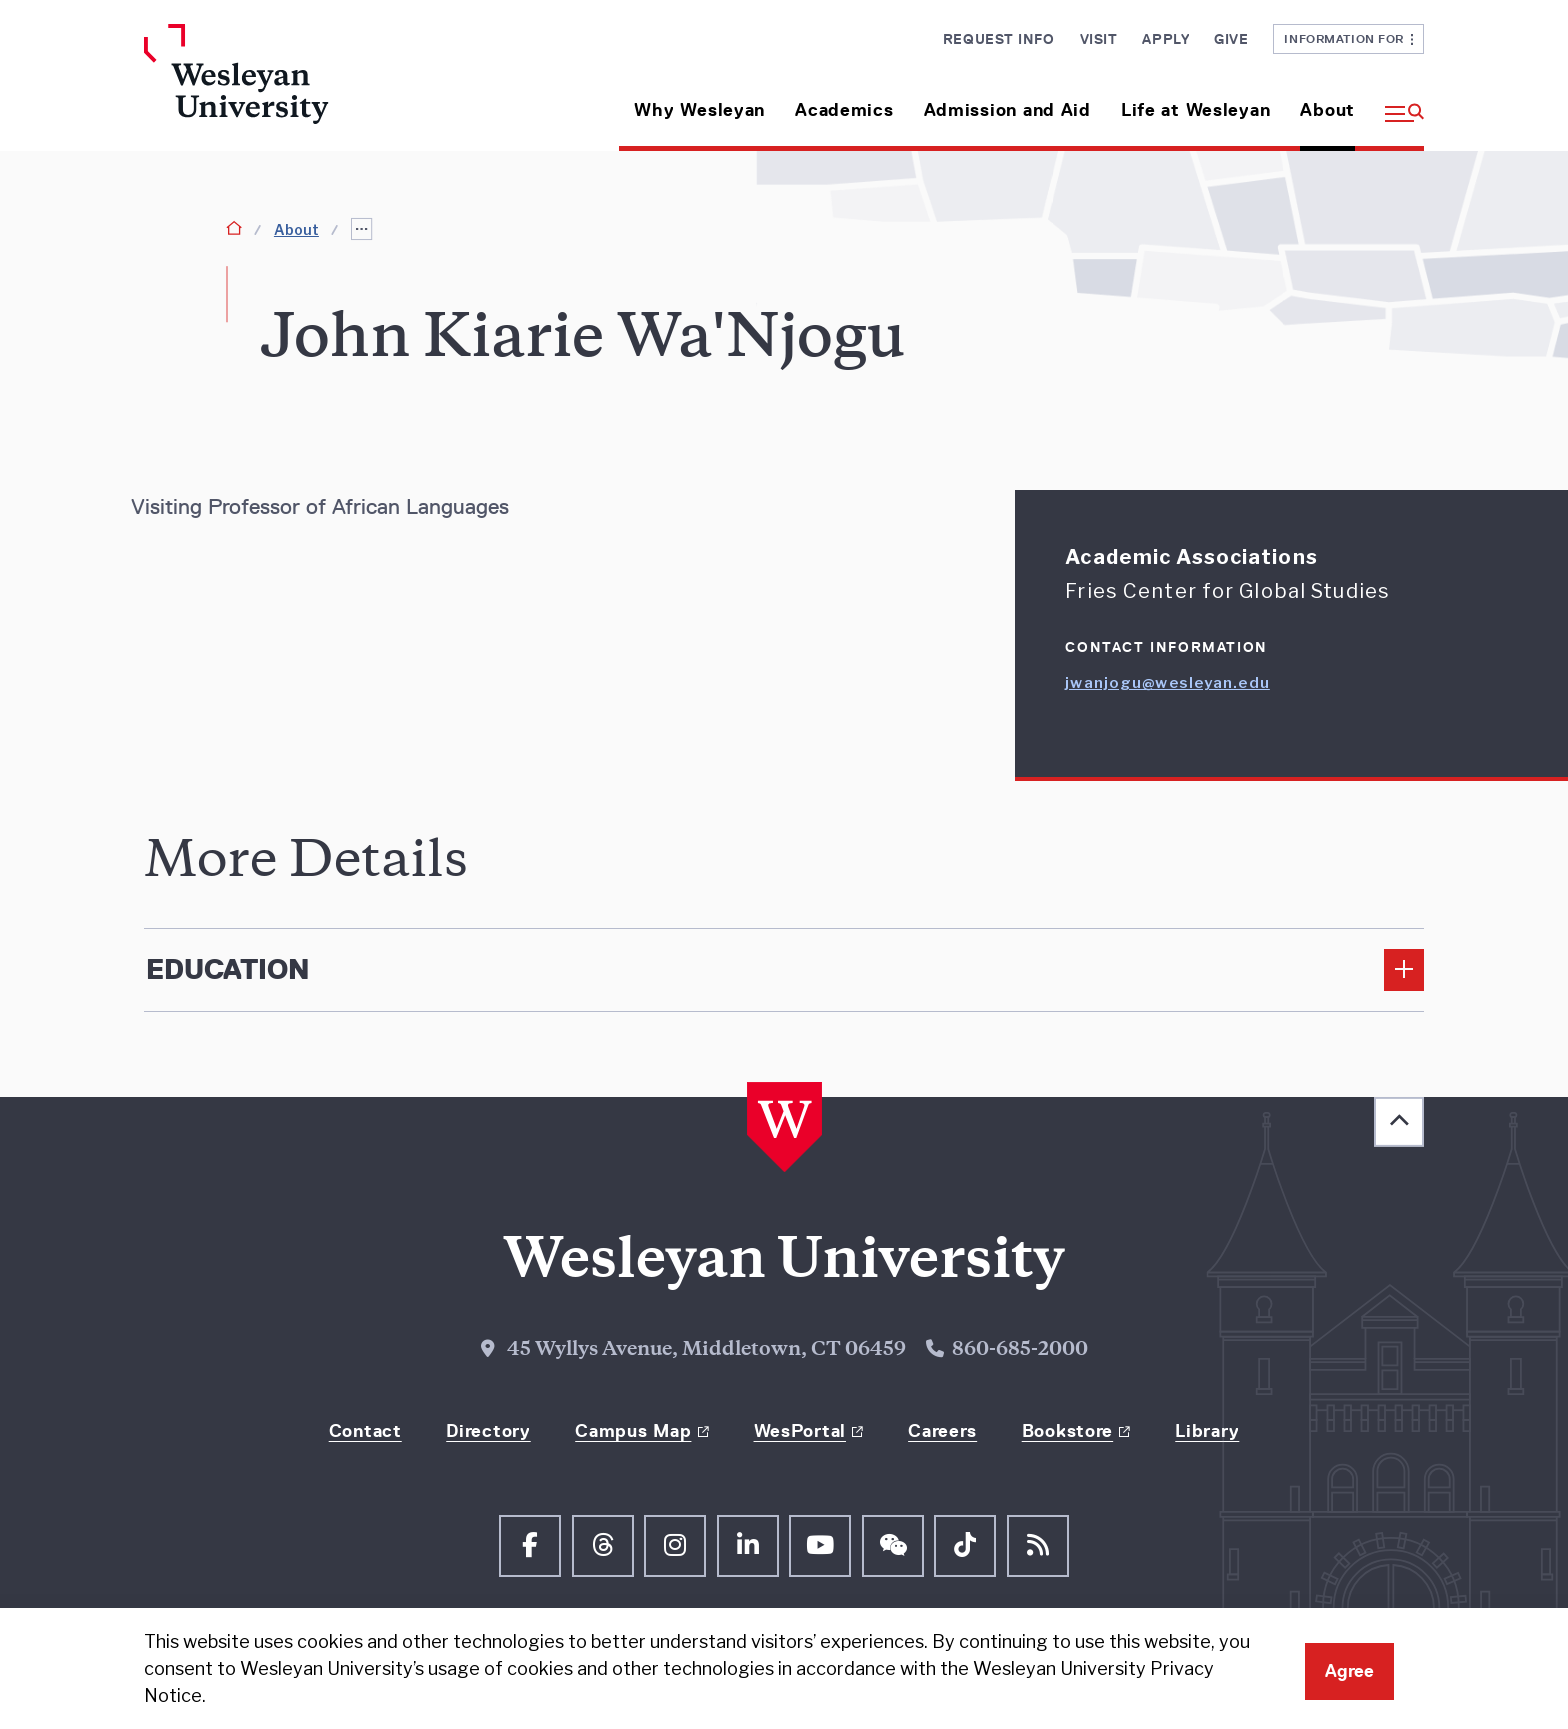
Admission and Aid (1007, 110)
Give (1231, 39)
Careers (942, 1431)
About (1327, 110)
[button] (1397, 102)
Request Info (999, 39)
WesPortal (800, 1431)
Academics (844, 110)
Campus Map (633, 1431)
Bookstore (1067, 1431)
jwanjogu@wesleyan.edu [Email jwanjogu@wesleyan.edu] (1167, 683)
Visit (1099, 39)
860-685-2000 (1020, 1350)
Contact (365, 1431)
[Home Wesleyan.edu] (294, 87)
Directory (488, 1431)
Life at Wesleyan (1196, 110)
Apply (1165, 39)
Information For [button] (1348, 38)
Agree (1349, 1671)
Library (1207, 1431)
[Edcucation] (784, 970)
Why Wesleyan (699, 110)
